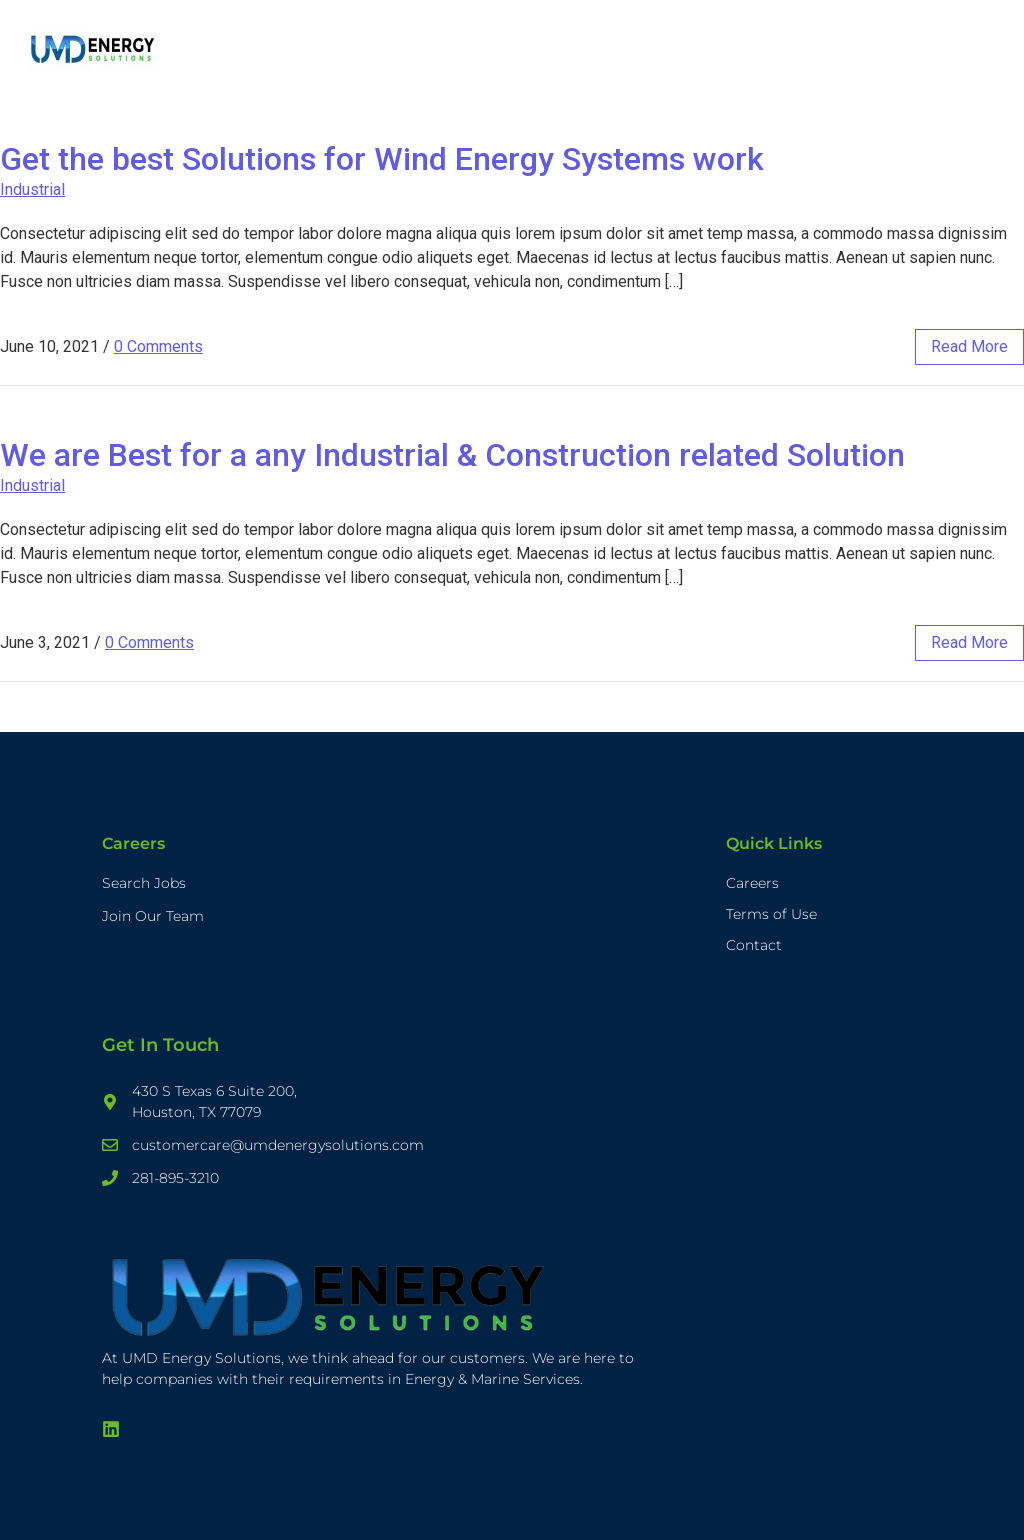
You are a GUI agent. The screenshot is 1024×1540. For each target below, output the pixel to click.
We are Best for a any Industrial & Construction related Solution (452, 455)
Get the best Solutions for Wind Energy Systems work (382, 159)
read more (969, 346)
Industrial (32, 189)
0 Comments (158, 346)
